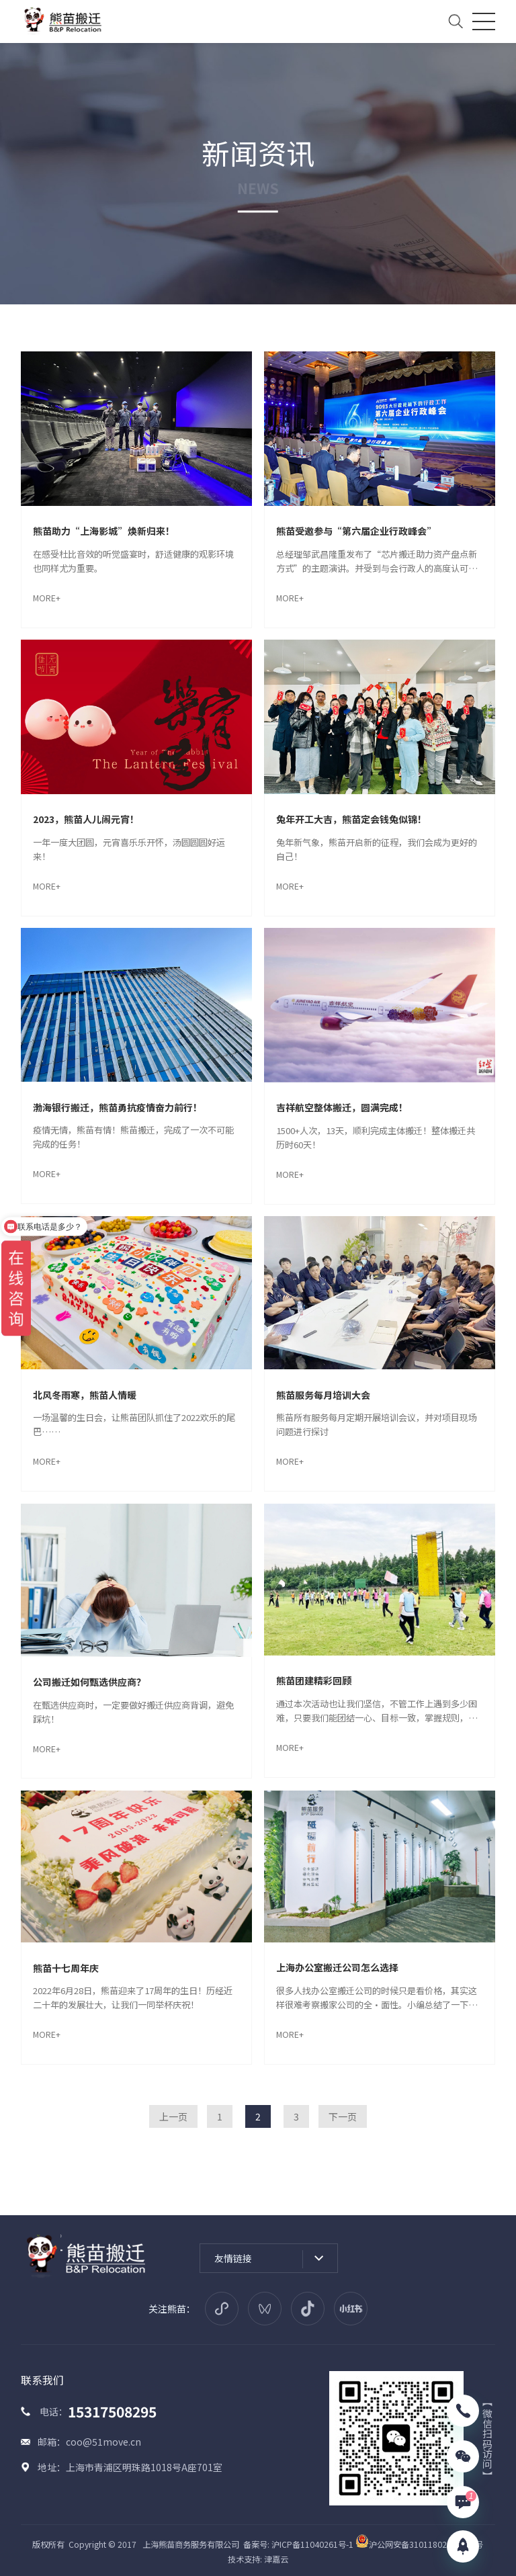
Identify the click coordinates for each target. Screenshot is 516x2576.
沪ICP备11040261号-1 (312, 2544)
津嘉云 (276, 2559)
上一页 (173, 2116)
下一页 (343, 2116)
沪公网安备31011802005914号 (419, 2544)
